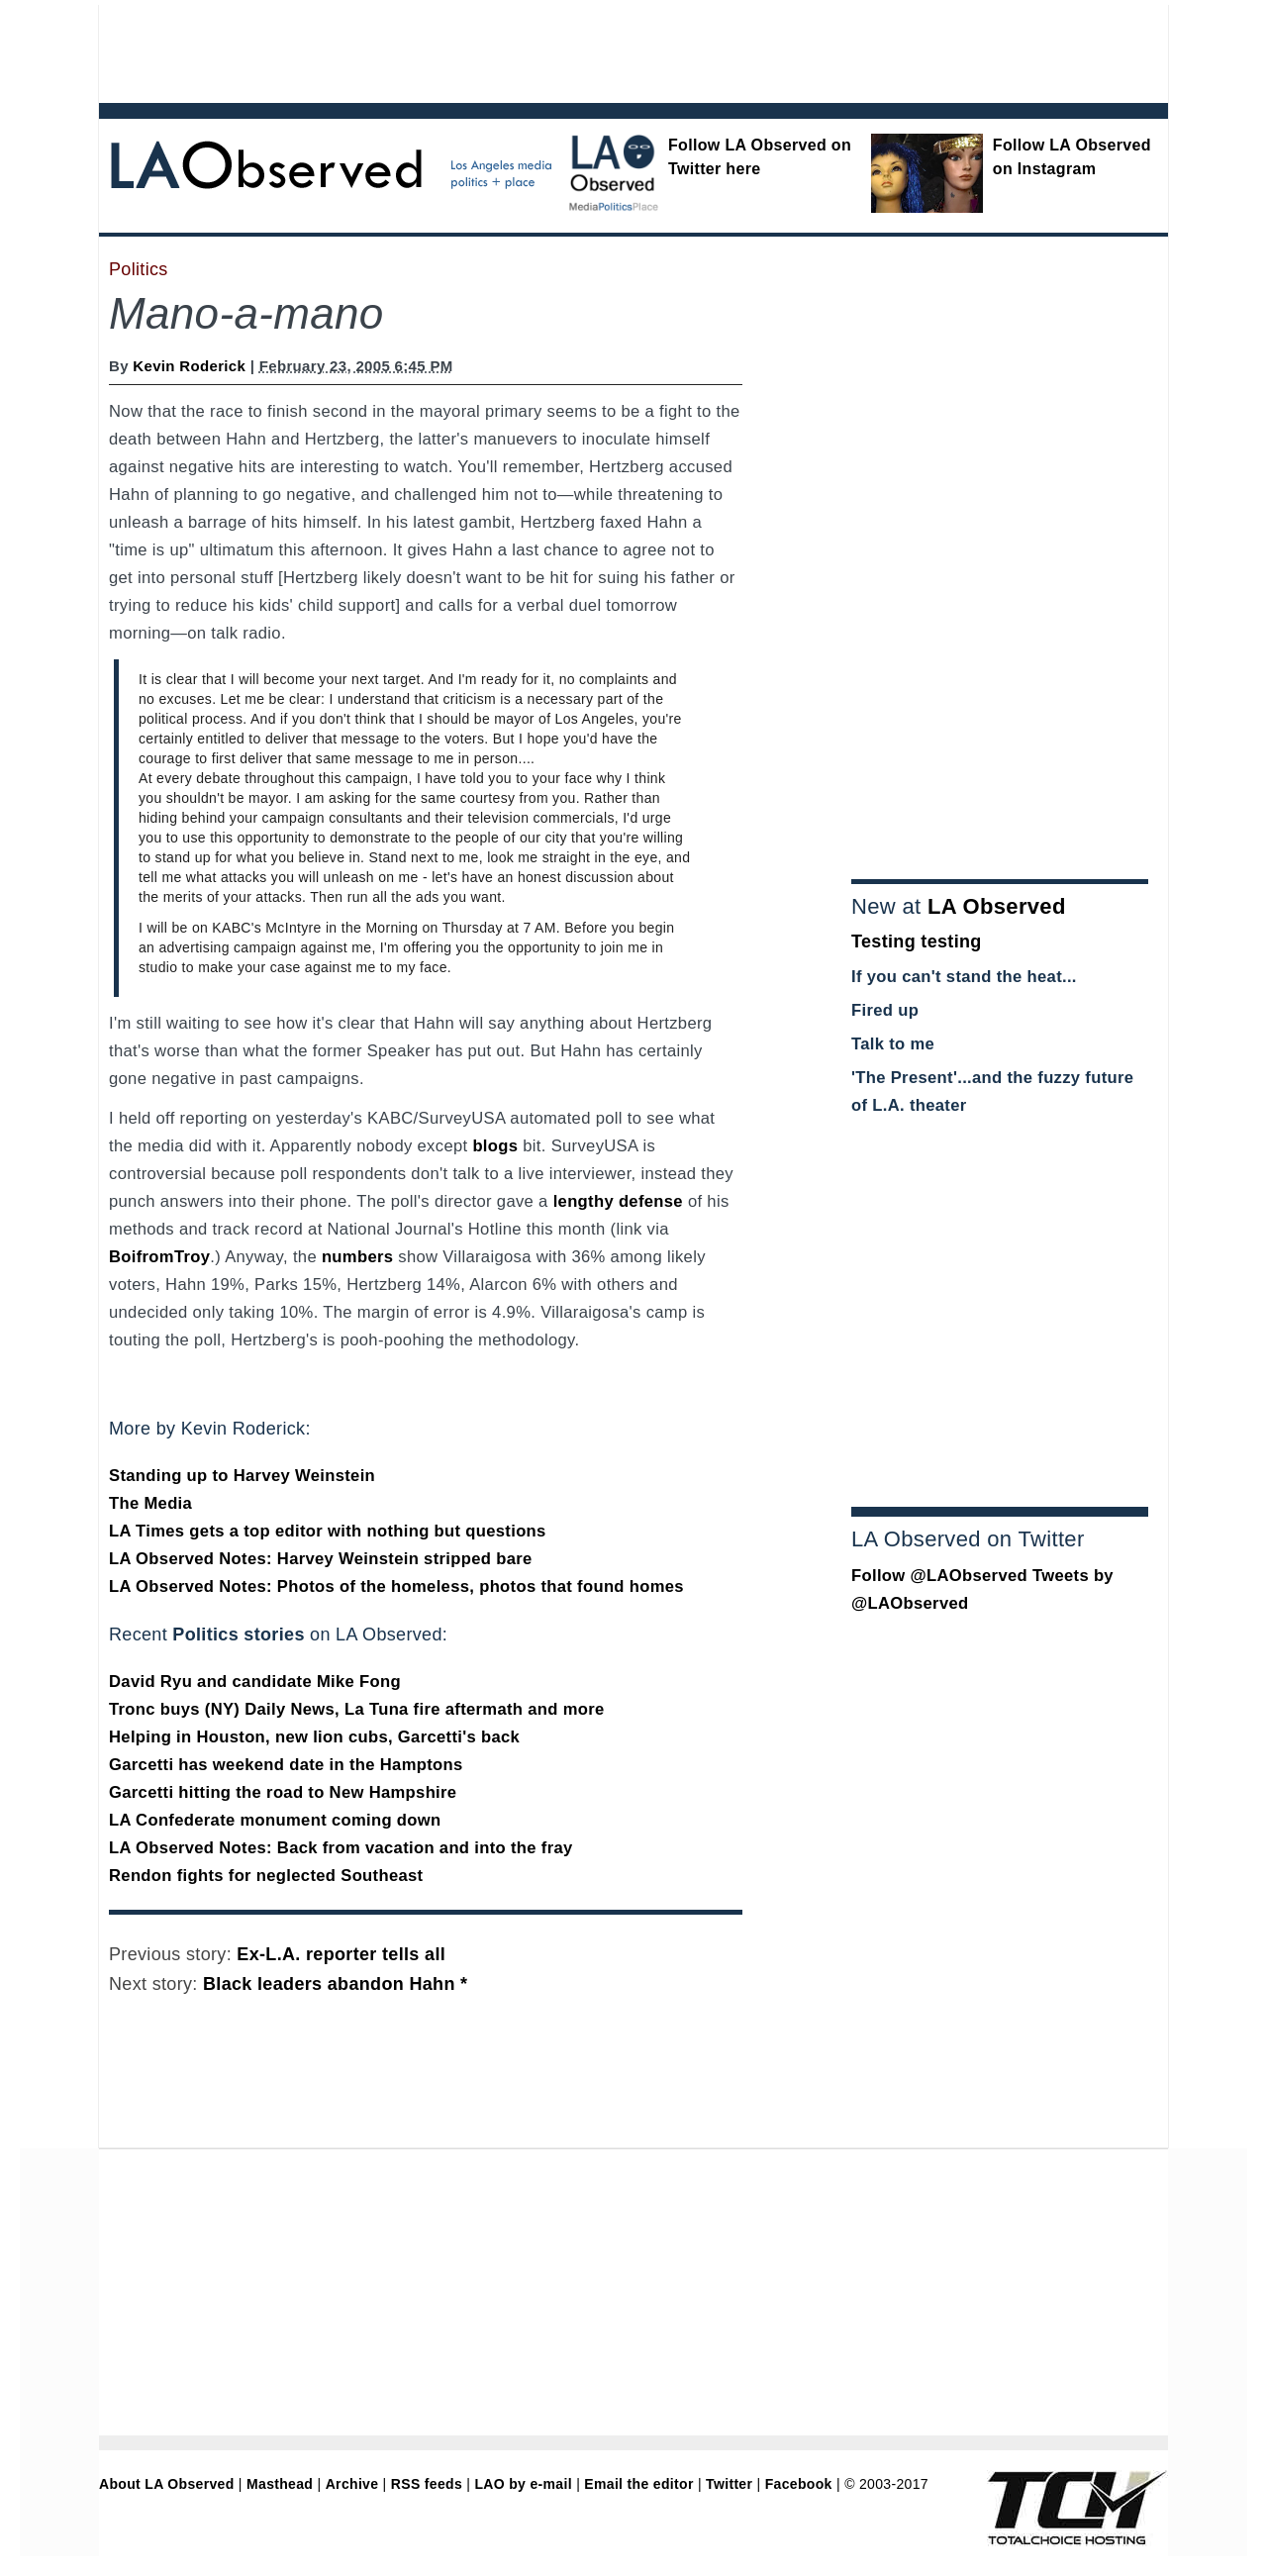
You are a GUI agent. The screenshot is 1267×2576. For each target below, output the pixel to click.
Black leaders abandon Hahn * (335, 1984)
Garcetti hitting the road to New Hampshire (282, 1792)
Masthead (279, 2484)
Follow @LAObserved (939, 1575)
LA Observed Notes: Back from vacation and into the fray (341, 1847)
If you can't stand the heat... (964, 976)
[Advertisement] (579, 49)
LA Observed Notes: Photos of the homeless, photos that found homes (396, 1586)
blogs (495, 1146)
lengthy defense (618, 1201)
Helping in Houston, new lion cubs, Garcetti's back (314, 1737)
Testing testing (916, 941)
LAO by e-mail (522, 2484)
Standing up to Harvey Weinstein (242, 1475)
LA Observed (996, 906)
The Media (150, 1503)
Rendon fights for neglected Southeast (266, 1875)
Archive (352, 2484)
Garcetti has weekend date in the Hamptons (286, 1764)
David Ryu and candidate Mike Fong (255, 1681)
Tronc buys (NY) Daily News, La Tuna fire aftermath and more (357, 1709)
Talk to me (892, 1044)
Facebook (798, 2484)
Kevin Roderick (189, 365)
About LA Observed (167, 2484)
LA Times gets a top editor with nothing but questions (327, 1531)
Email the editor (638, 2484)
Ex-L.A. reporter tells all (341, 1954)
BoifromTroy (159, 1256)
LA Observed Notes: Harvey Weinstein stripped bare (321, 1558)
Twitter (729, 2484)
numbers (357, 1256)
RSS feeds (426, 2484)
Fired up (885, 1010)
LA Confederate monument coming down (275, 1820)
